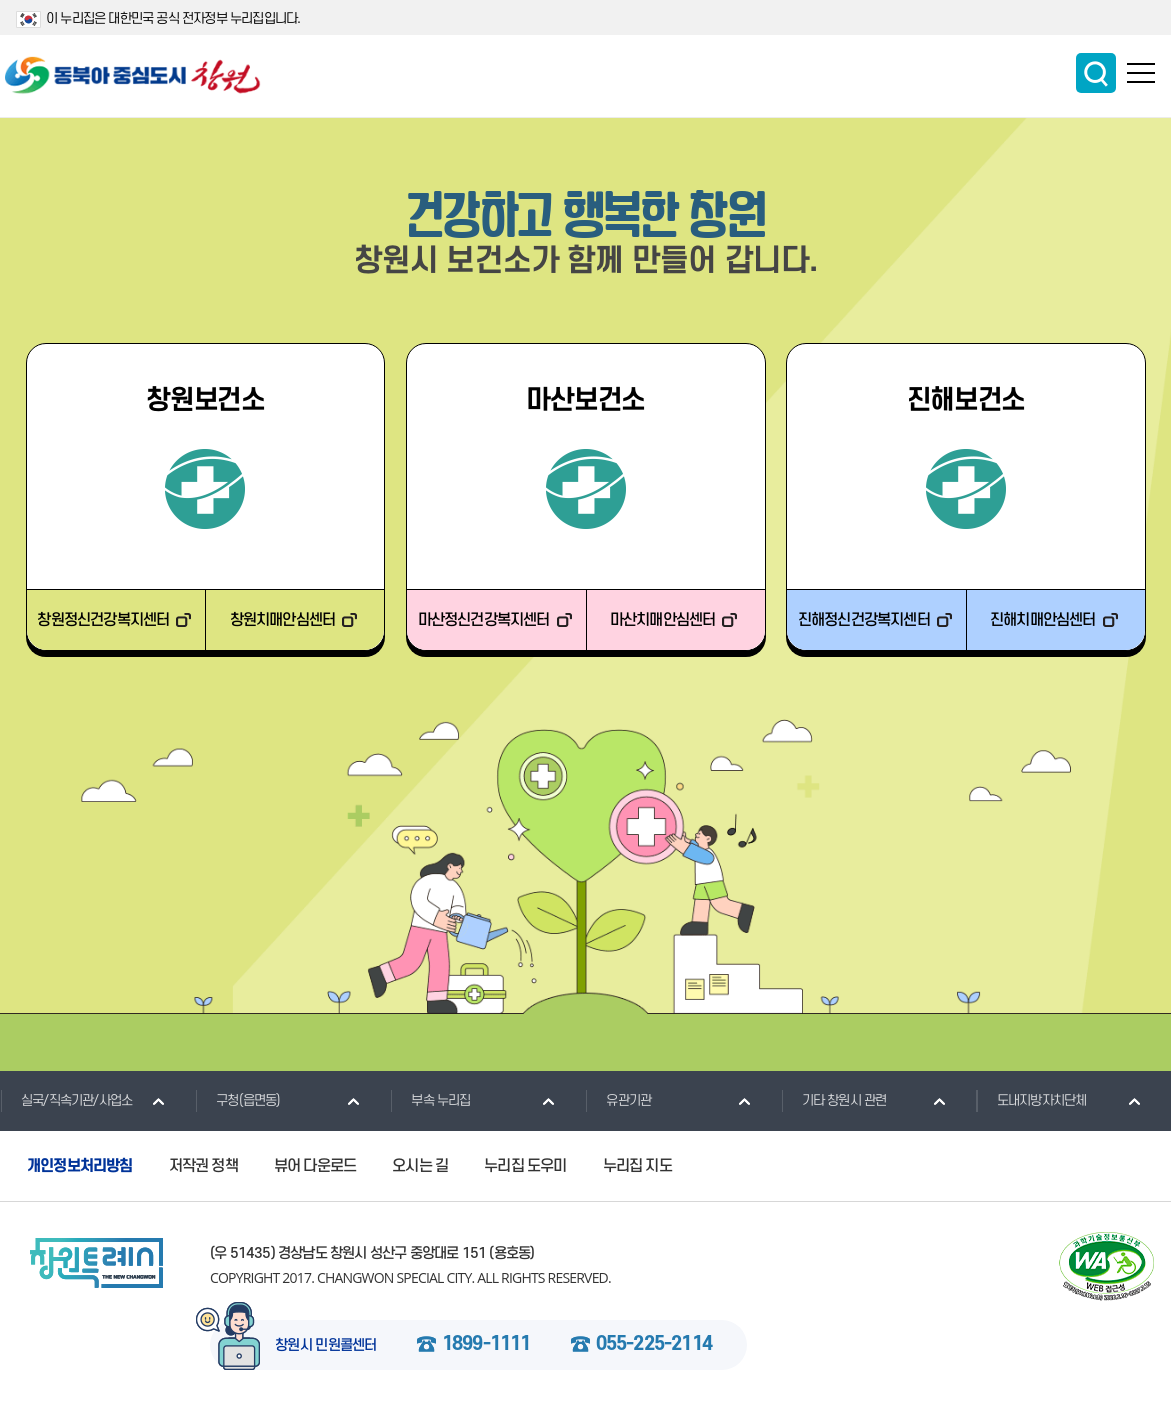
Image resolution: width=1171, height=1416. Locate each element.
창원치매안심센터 (283, 620)
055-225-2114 (654, 1345)
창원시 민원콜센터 (326, 1346)
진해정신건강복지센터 (864, 620)
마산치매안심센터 (663, 620)
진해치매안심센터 (1043, 620)
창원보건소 (205, 401)
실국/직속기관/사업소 (66, 1100)
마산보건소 (585, 401)
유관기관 (618, 1100)
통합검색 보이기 (1096, 73)
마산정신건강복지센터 (484, 620)
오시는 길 (420, 1166)
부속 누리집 (430, 1100)
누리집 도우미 (525, 1166)
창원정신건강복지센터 (103, 620)
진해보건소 (966, 401)
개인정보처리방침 (80, 1166)
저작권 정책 (203, 1166)
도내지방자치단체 (1031, 1100)
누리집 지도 (637, 1166)
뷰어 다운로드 (315, 1166)
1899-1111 (486, 1345)
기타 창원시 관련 (834, 1100)
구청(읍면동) (237, 1100)
